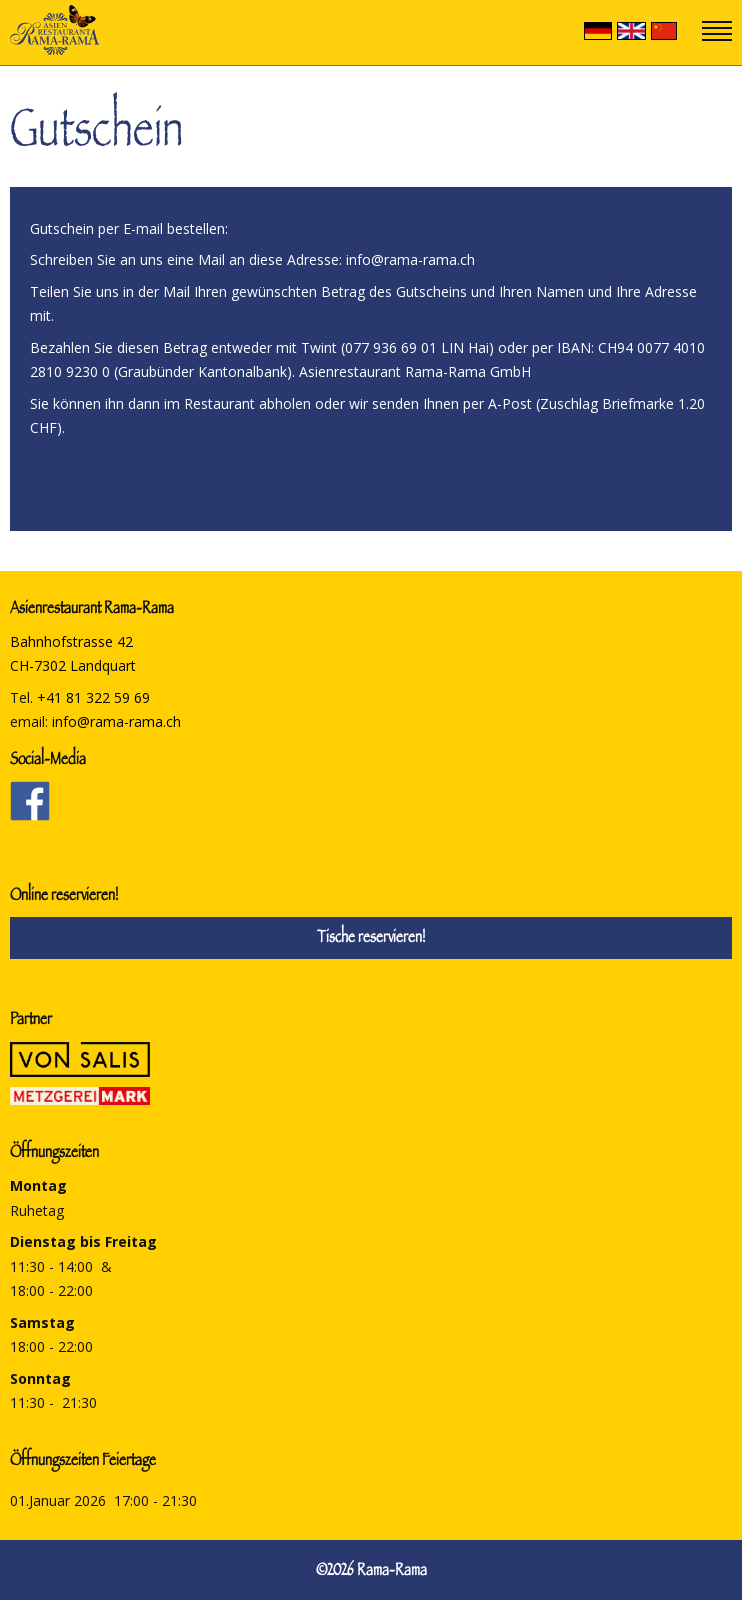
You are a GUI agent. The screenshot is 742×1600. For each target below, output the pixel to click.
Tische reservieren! (371, 939)
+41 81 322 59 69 (93, 697)
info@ (116, 721)
